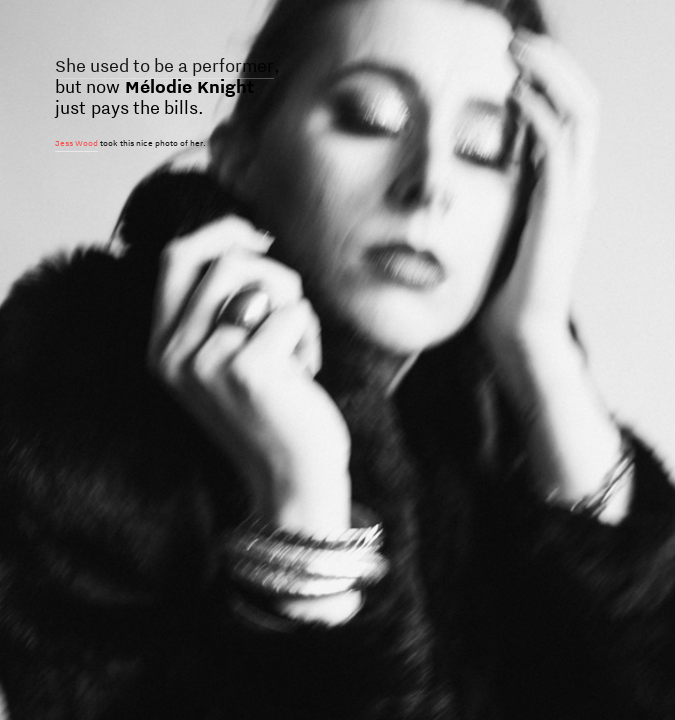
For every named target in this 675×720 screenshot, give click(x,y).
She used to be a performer (164, 65)
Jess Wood (76, 143)
